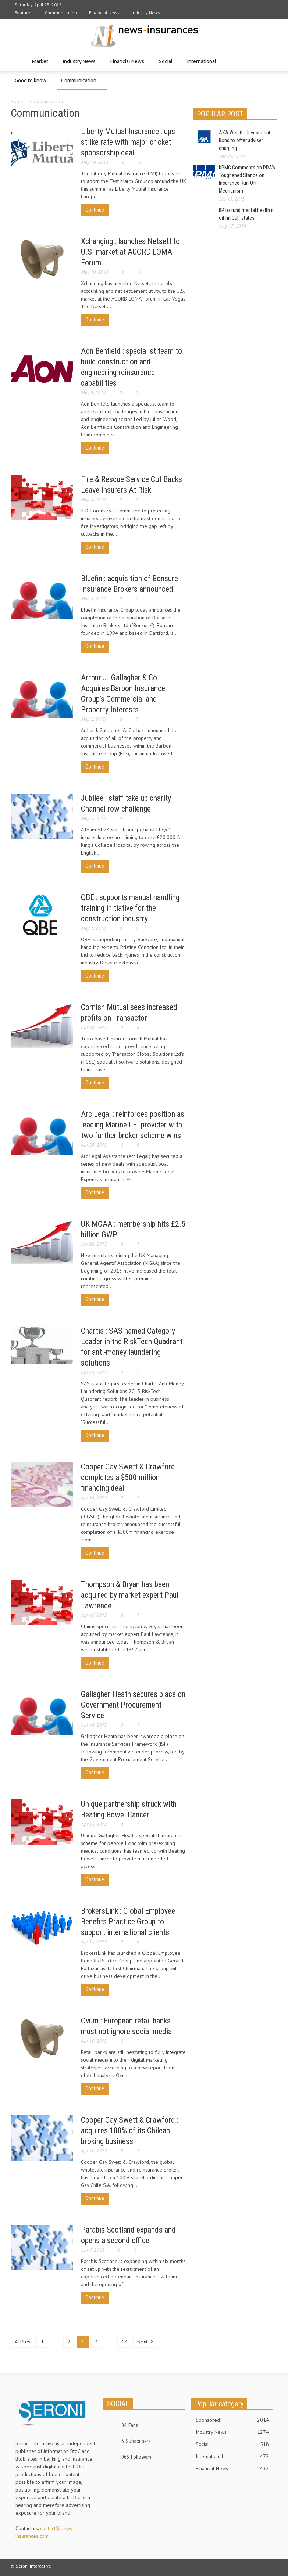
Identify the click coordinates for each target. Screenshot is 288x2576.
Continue (94, 210)
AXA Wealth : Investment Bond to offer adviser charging (244, 140)
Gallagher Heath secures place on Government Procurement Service (133, 1705)
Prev (23, 2341)
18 (124, 2341)
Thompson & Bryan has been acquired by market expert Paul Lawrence (129, 1595)
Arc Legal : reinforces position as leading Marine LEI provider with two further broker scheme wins (132, 1124)
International (203, 64)
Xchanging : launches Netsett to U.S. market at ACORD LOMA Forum (130, 252)
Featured (24, 12)
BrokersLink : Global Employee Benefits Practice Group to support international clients (128, 1921)
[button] (270, 61)
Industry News (146, 12)
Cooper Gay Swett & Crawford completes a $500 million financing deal (128, 1477)
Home (17, 101)
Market (41, 64)
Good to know (32, 84)
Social (167, 64)
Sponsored (232, 2419)
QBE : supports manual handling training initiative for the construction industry (130, 908)
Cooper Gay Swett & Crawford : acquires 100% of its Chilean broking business (129, 2130)
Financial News (104, 12)
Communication (61, 12)
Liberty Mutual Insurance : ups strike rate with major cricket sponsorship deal (128, 142)
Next (145, 2341)
